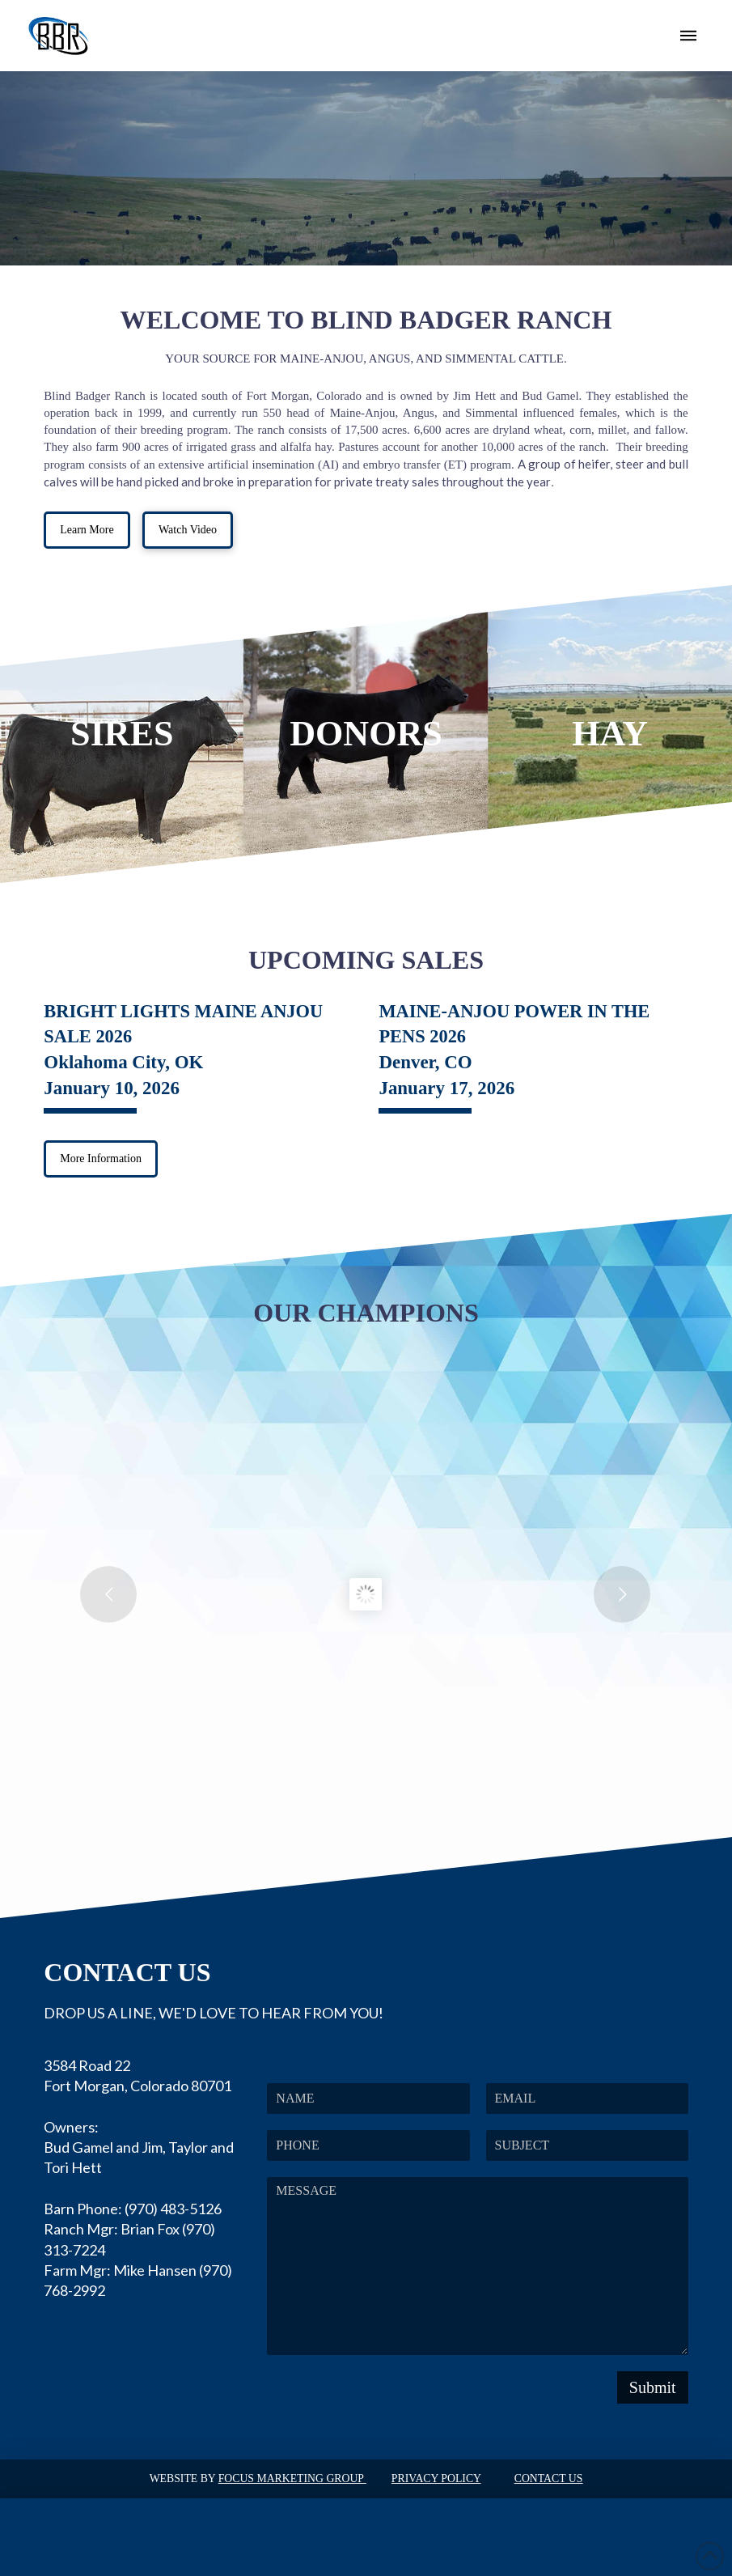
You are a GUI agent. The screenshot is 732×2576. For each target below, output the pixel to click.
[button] (688, 35)
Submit (652, 2387)
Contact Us (548, 2478)
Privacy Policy (436, 2478)
